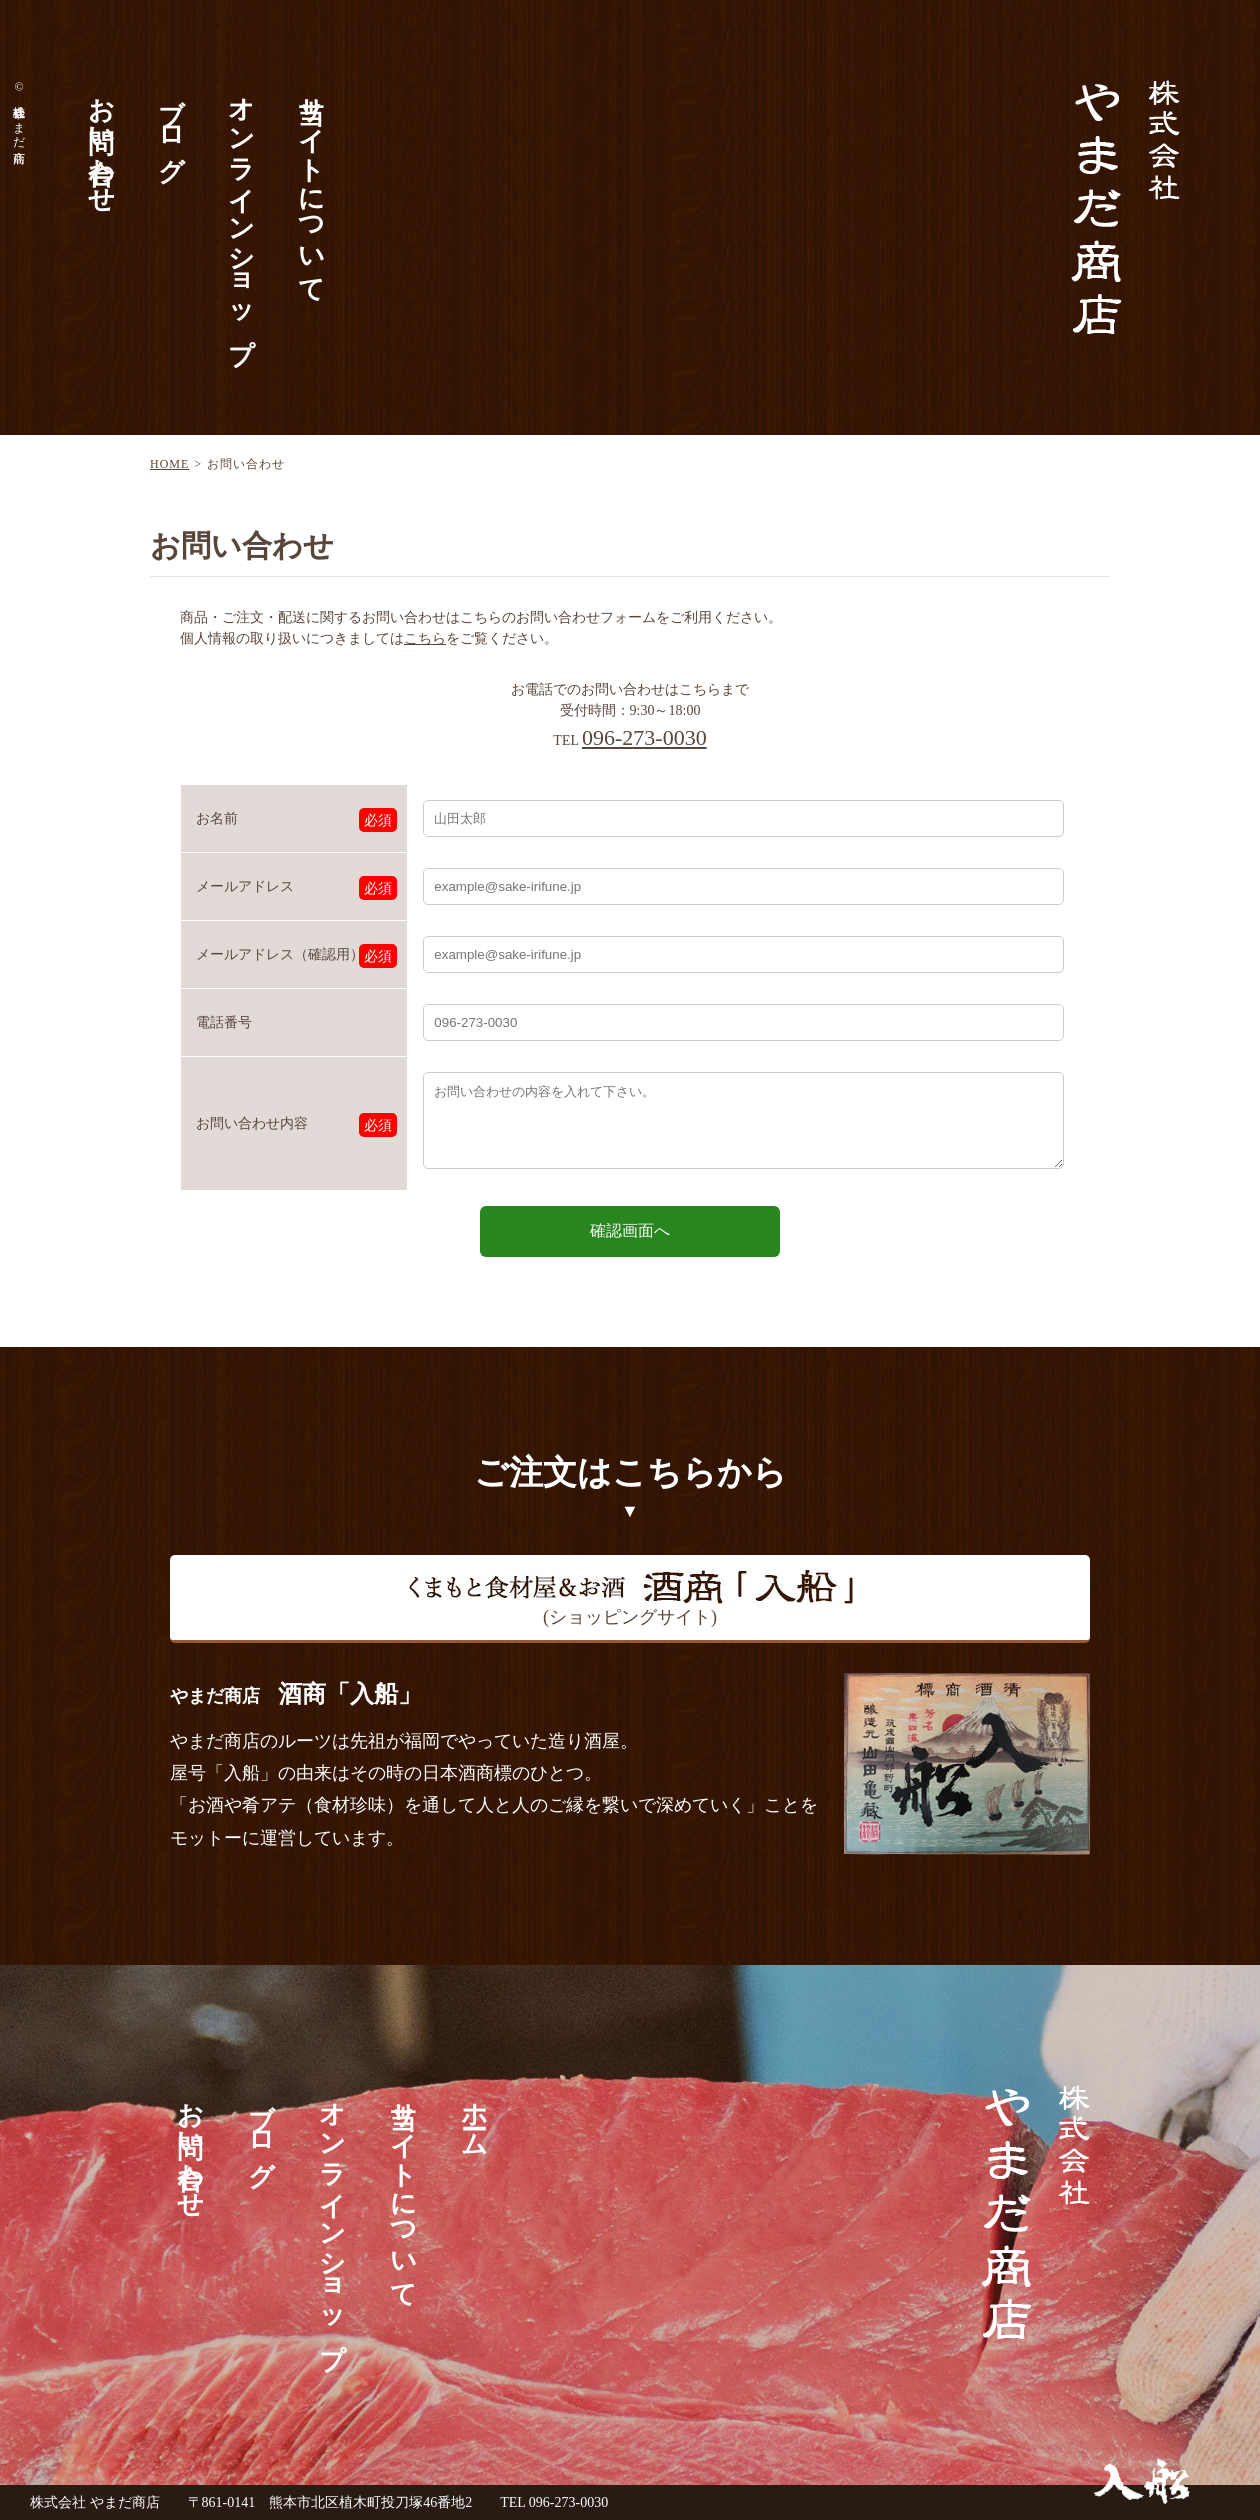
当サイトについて (310, 185)
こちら (425, 638)
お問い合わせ (100, 140)
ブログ (170, 124)
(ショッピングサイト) (630, 1598)
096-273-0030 (644, 737)
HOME (169, 464)
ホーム (473, 2114)
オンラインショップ (240, 214)
